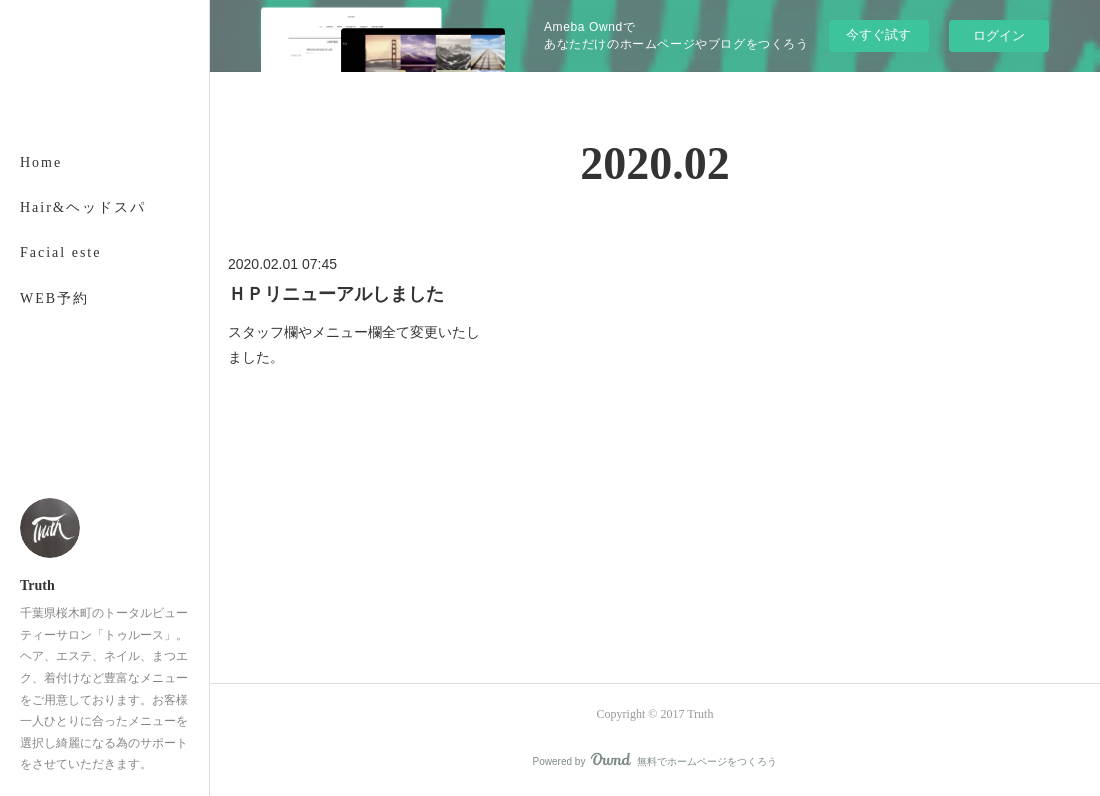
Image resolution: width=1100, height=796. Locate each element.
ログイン (999, 35)
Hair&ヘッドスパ (83, 207)
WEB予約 (54, 298)
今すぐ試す (878, 34)
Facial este (60, 252)
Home (41, 162)
